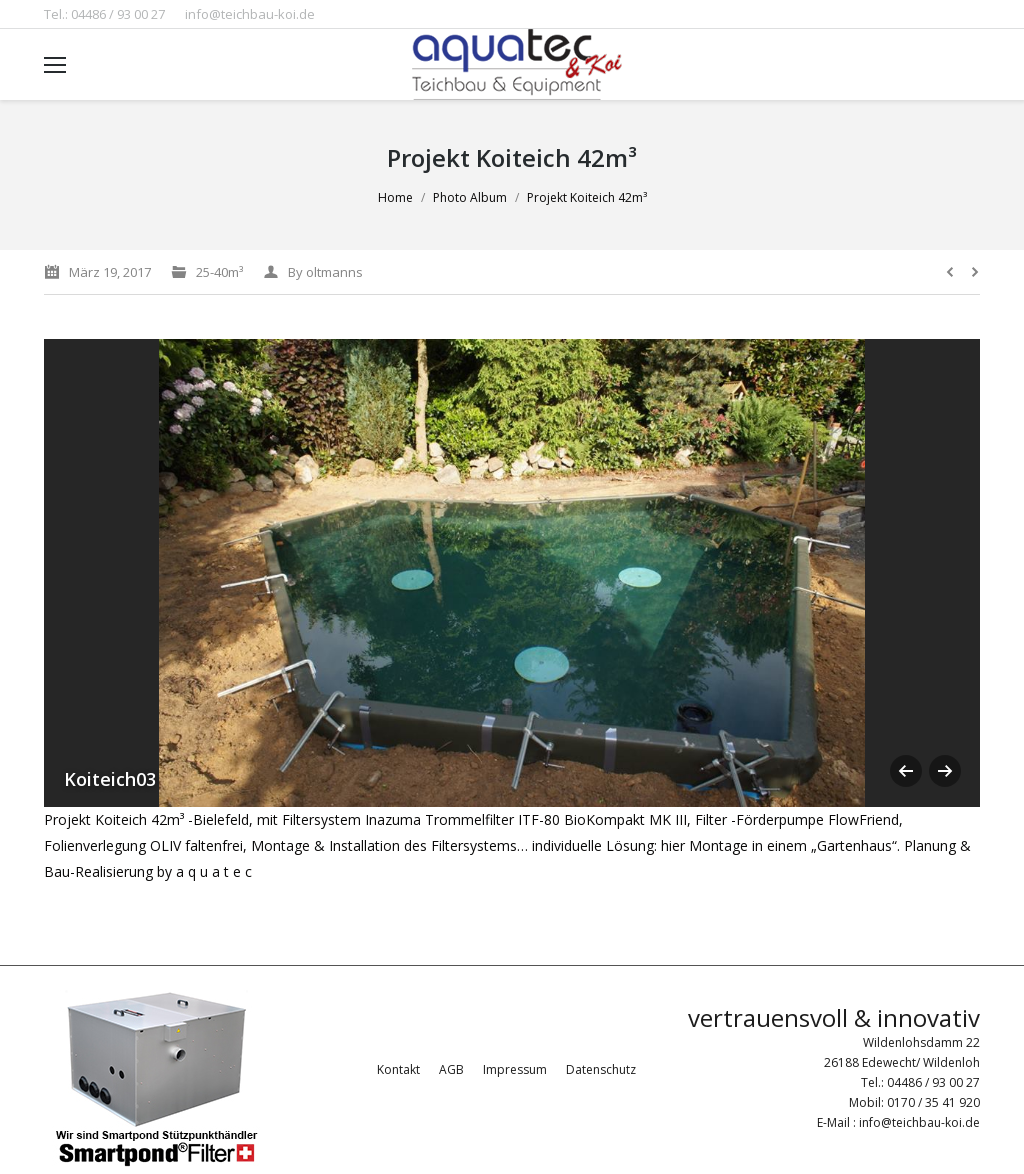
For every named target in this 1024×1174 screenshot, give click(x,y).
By (325, 272)
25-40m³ (219, 272)
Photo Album (470, 197)
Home (395, 197)
